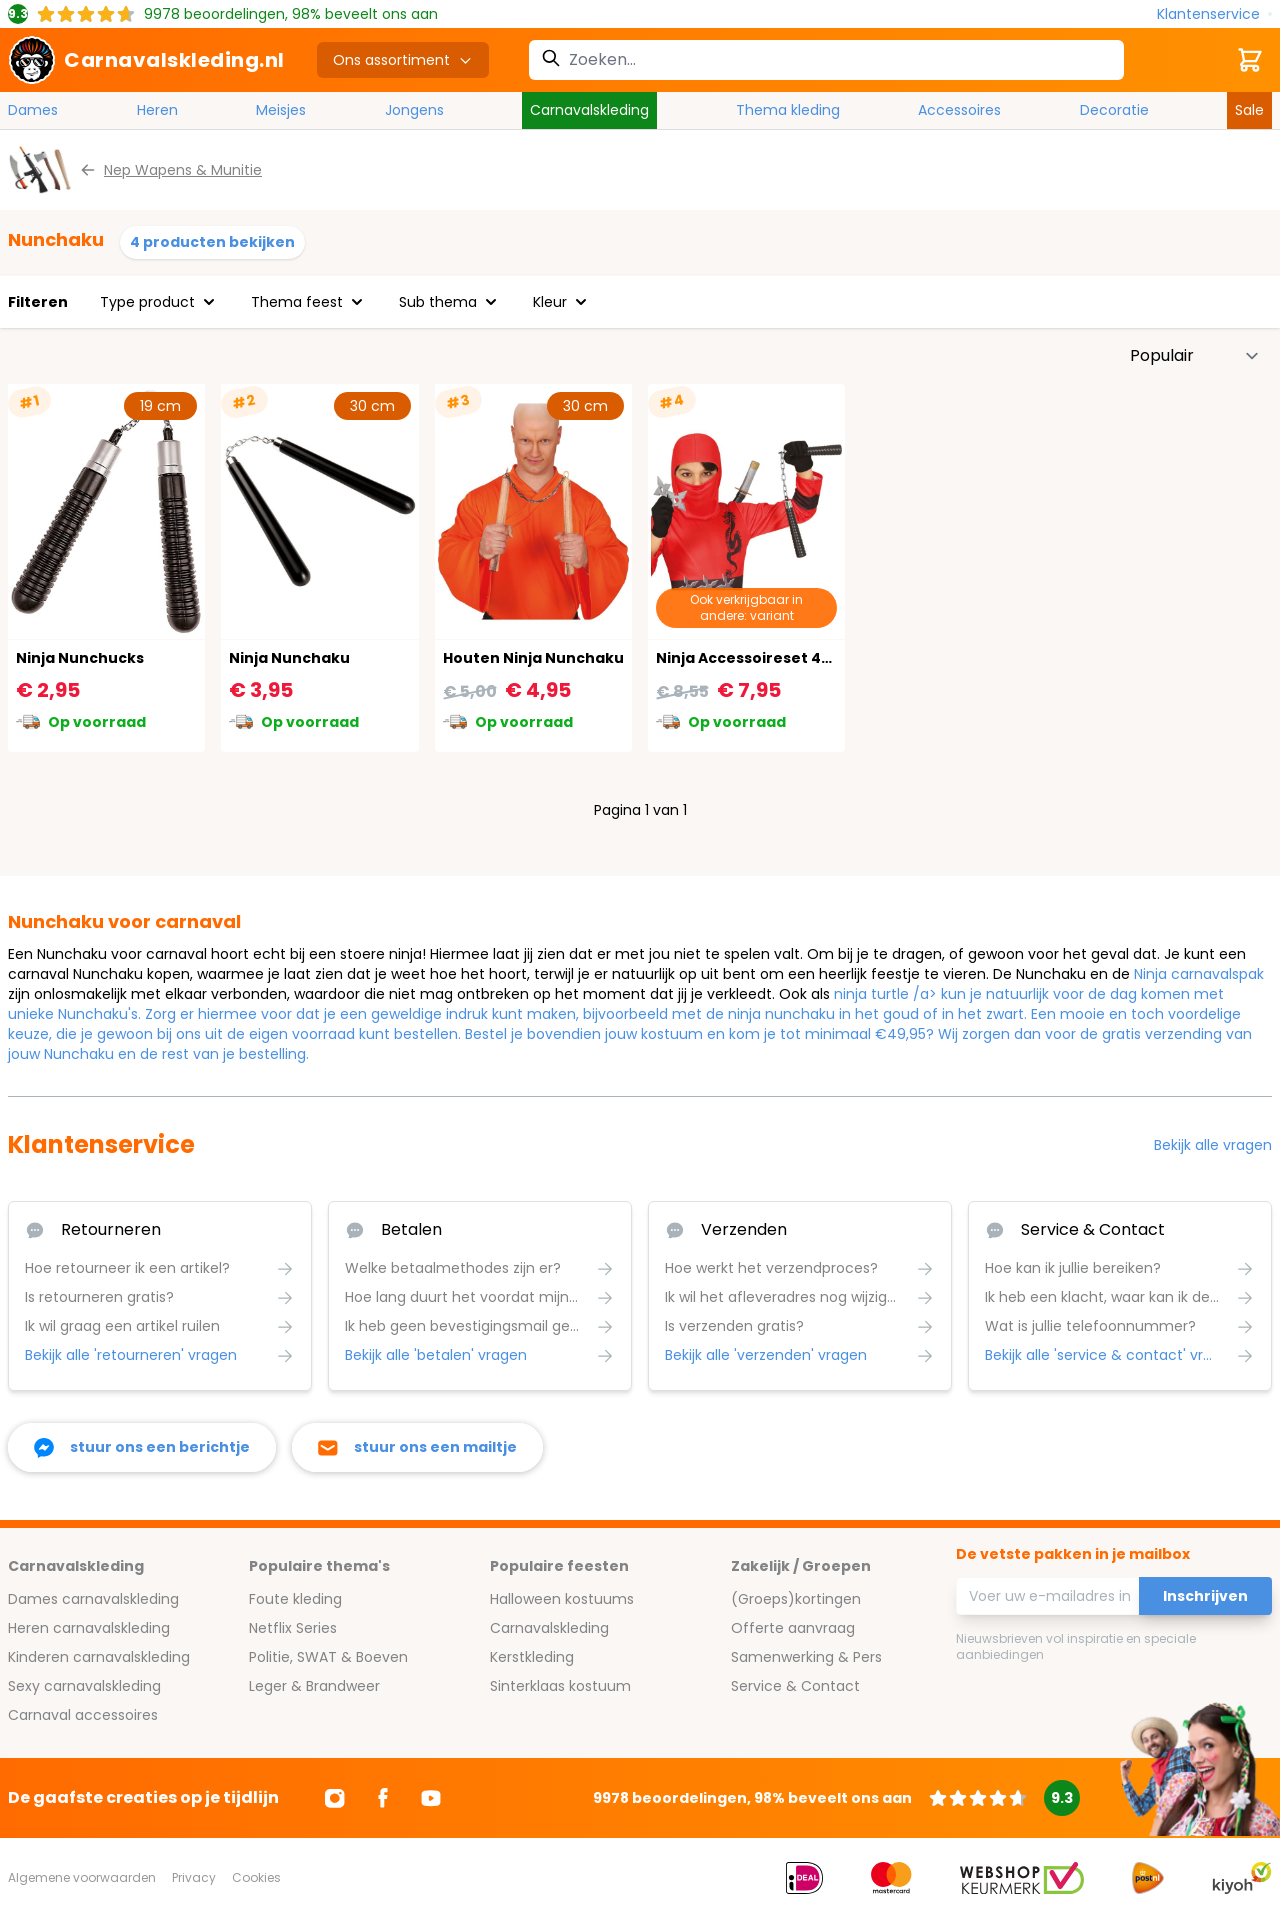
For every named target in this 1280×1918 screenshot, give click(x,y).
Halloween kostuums (562, 1599)
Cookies (256, 1877)
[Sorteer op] (1195, 356)
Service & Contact (795, 1686)
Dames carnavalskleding (93, 1599)
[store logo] (146, 60)
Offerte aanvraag (793, 1628)
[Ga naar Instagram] (335, 1798)
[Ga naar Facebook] (383, 1798)
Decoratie (1114, 110)
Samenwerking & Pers (806, 1657)
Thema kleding (788, 110)
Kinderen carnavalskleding (99, 1657)
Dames (33, 110)
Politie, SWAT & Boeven (328, 1657)
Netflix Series (293, 1628)
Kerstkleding (532, 1657)
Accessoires (959, 110)
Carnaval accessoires (83, 1715)
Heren (157, 110)
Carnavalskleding (589, 110)
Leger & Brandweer (314, 1686)
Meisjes (281, 110)
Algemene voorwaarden (82, 1877)
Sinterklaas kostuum (560, 1686)
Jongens (414, 110)
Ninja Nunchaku (289, 658)
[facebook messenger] (142, 1447)
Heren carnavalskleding (89, 1628)
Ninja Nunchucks (80, 658)
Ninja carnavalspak (1199, 974)
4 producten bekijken (212, 242)
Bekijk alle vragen (1213, 1145)
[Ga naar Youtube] (431, 1798)
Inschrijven (1205, 1596)
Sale (1249, 110)
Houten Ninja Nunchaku (533, 658)
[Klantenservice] (1214, 14)
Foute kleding (295, 1599)
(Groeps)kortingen (796, 1599)
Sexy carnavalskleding (84, 1686)
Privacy (194, 1877)
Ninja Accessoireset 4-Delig (762, 658)
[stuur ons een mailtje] (417, 1447)
